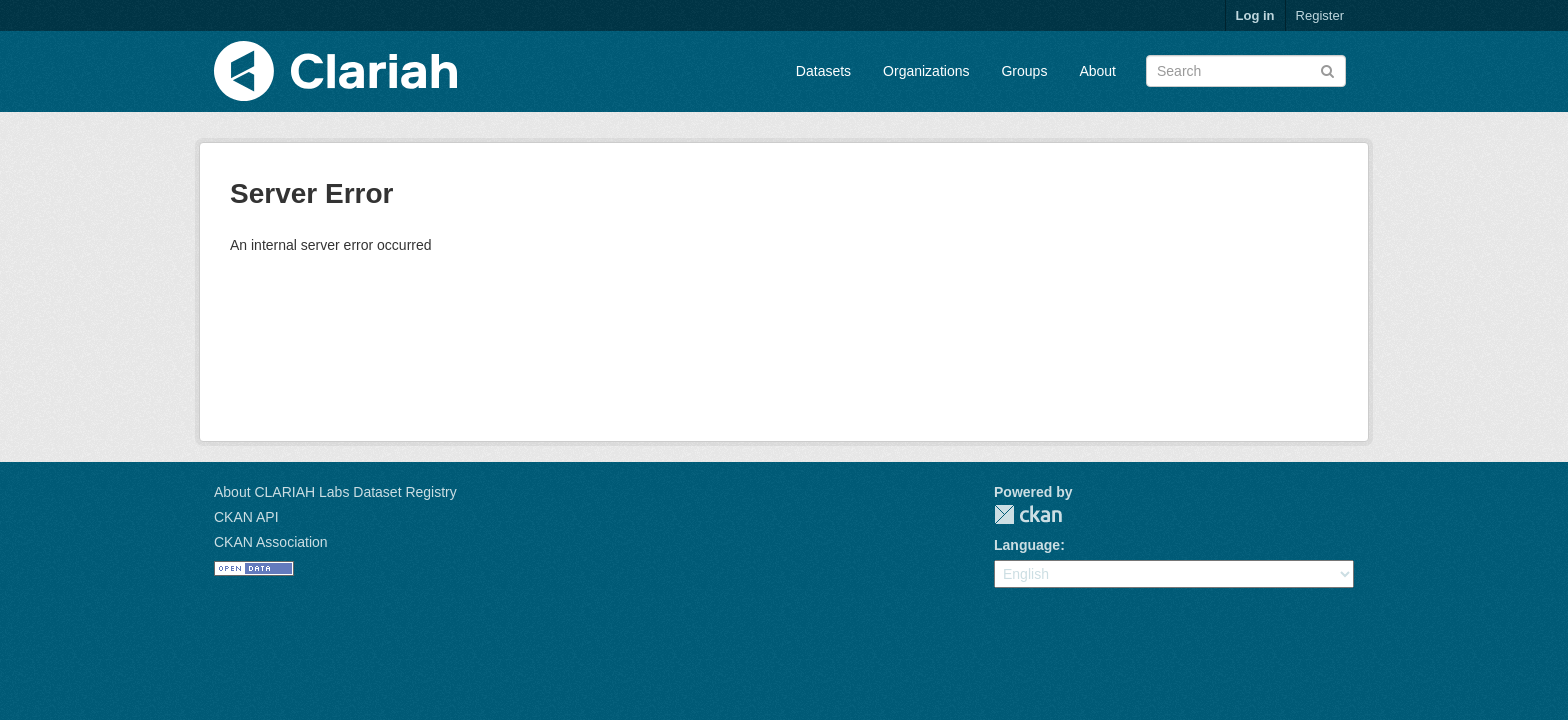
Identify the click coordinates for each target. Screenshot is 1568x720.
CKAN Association (271, 542)
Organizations (926, 71)
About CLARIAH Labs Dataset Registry (335, 492)
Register (1320, 15)
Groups (1024, 71)
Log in (1255, 15)
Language (1027, 545)
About (1097, 71)
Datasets (823, 71)
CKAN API (246, 517)
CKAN (1028, 514)
